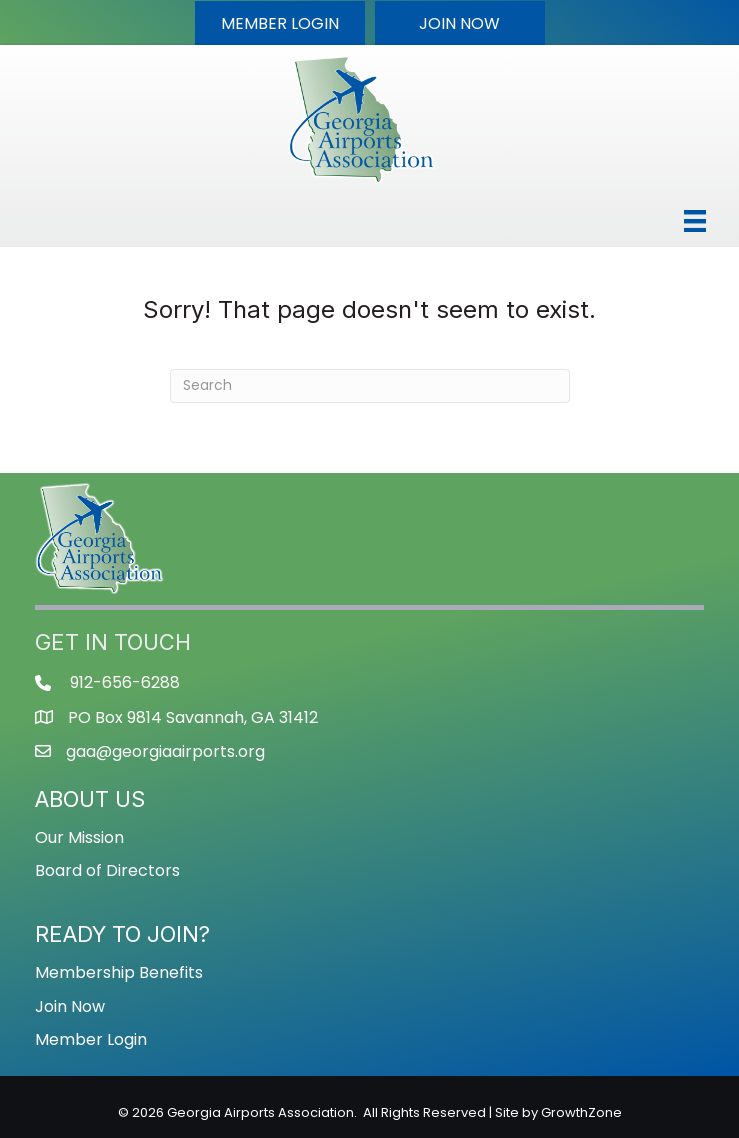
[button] (280, 23)
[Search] (370, 386)
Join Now (70, 1006)
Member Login (91, 1039)
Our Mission (79, 837)
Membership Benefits (119, 972)
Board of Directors (107, 870)
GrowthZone (581, 1112)
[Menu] (695, 221)
